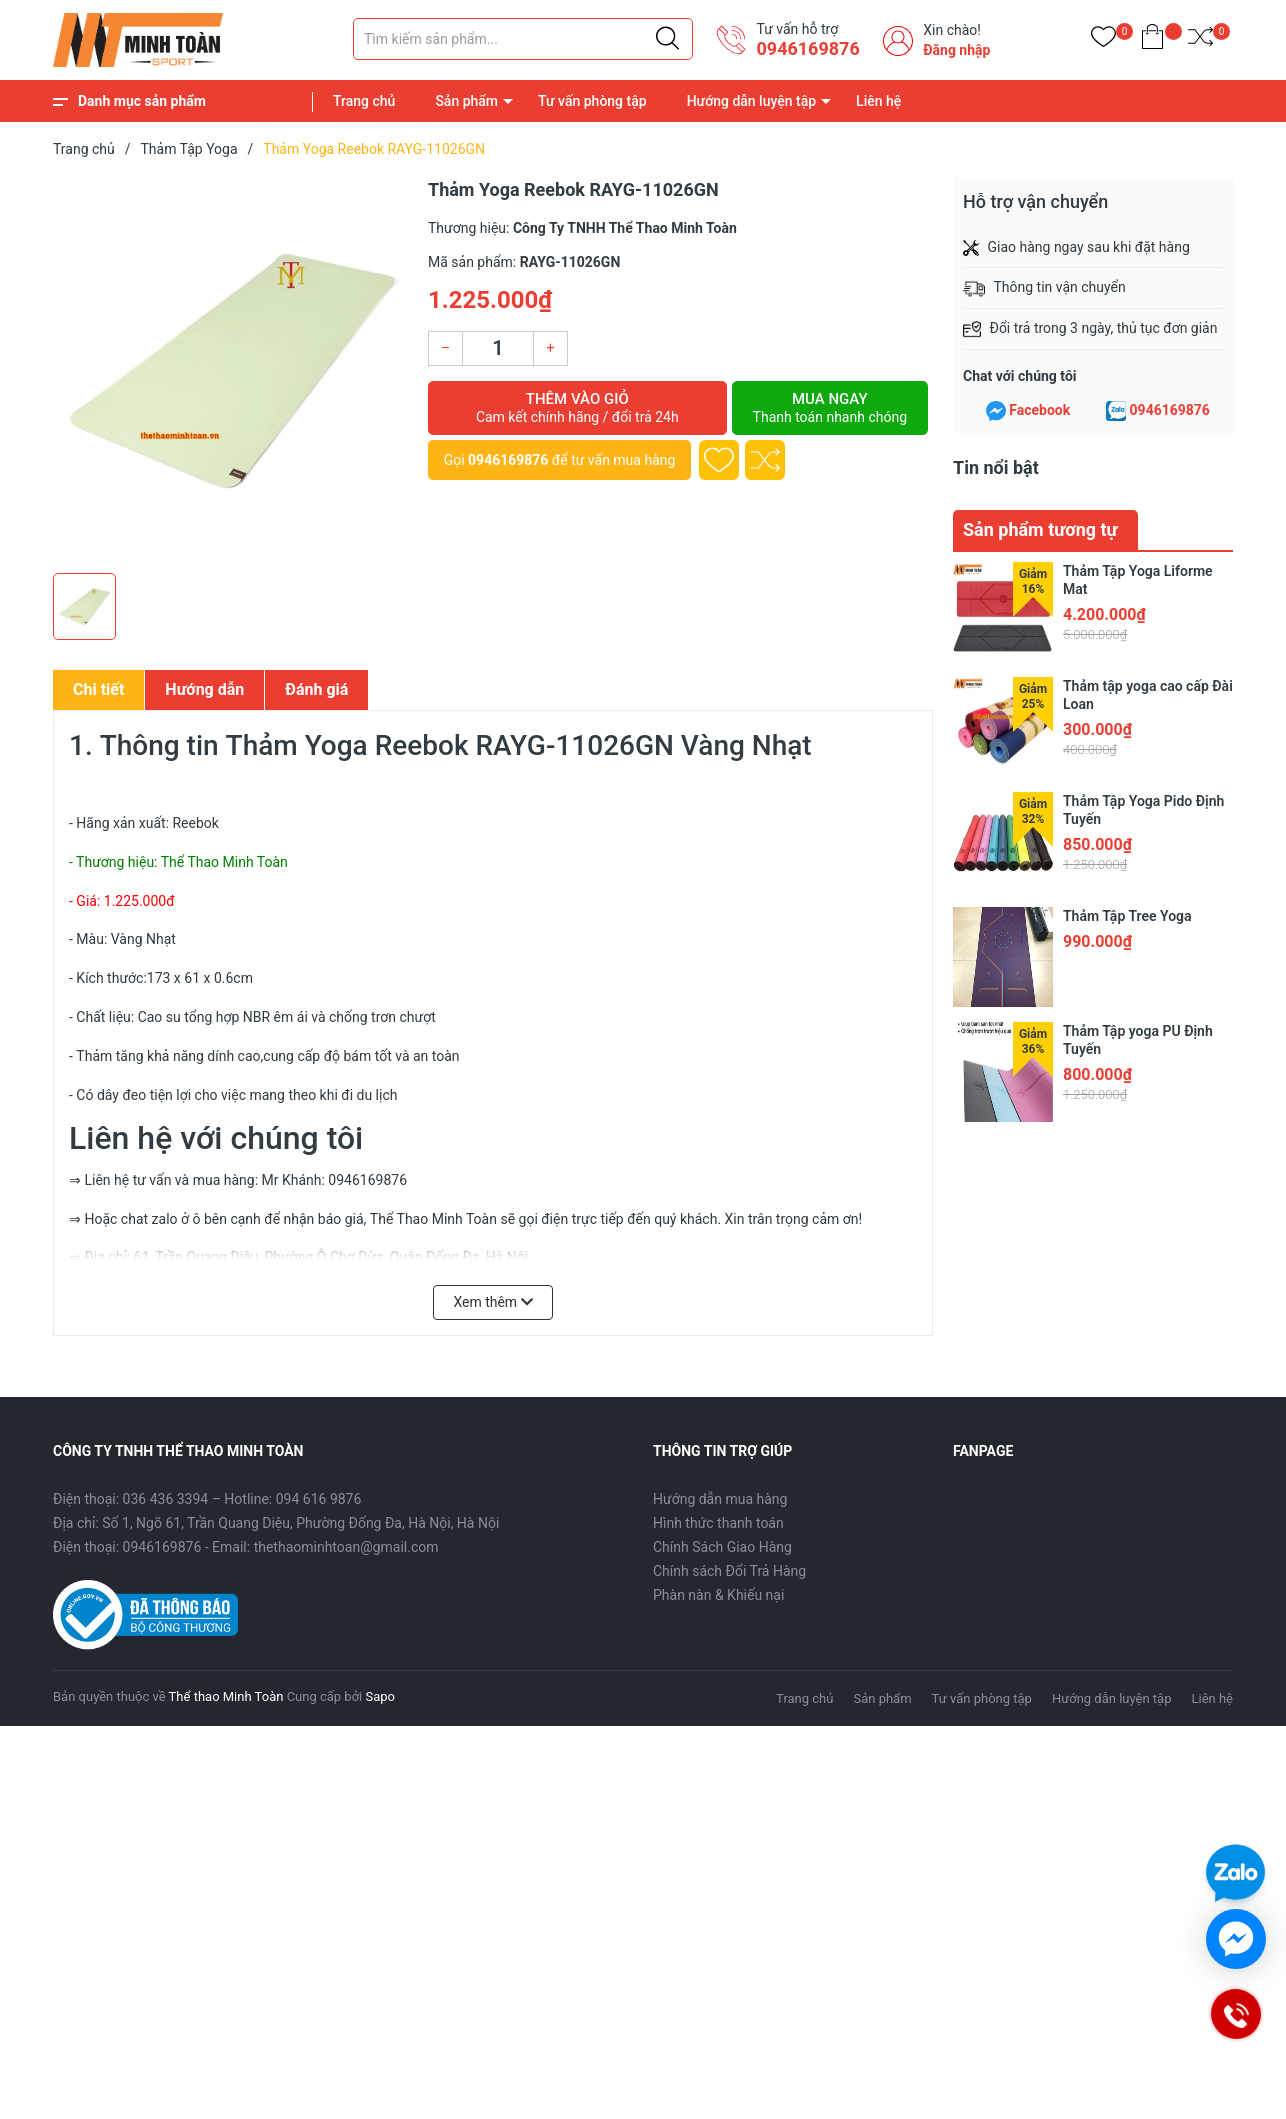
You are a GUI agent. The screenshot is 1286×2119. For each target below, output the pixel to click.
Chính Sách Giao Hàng (722, 1547)
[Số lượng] (498, 348)
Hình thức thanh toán (718, 1523)
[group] (230, 370)
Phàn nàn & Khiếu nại (718, 1595)
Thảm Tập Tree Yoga (1127, 916)
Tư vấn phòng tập (592, 101)
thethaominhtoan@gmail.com (346, 1547)
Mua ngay (830, 408)
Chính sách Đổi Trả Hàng (729, 1571)
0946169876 (807, 48)
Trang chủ (364, 101)
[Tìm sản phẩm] (523, 39)
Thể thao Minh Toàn (226, 1696)
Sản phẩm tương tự (1040, 529)
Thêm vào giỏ (577, 408)
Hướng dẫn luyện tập (751, 101)
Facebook (1039, 410)
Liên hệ (878, 101)
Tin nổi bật (996, 467)
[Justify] (667, 39)
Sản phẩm (466, 101)
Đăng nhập (956, 50)
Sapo (380, 1696)
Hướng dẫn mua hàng (720, 1499)
